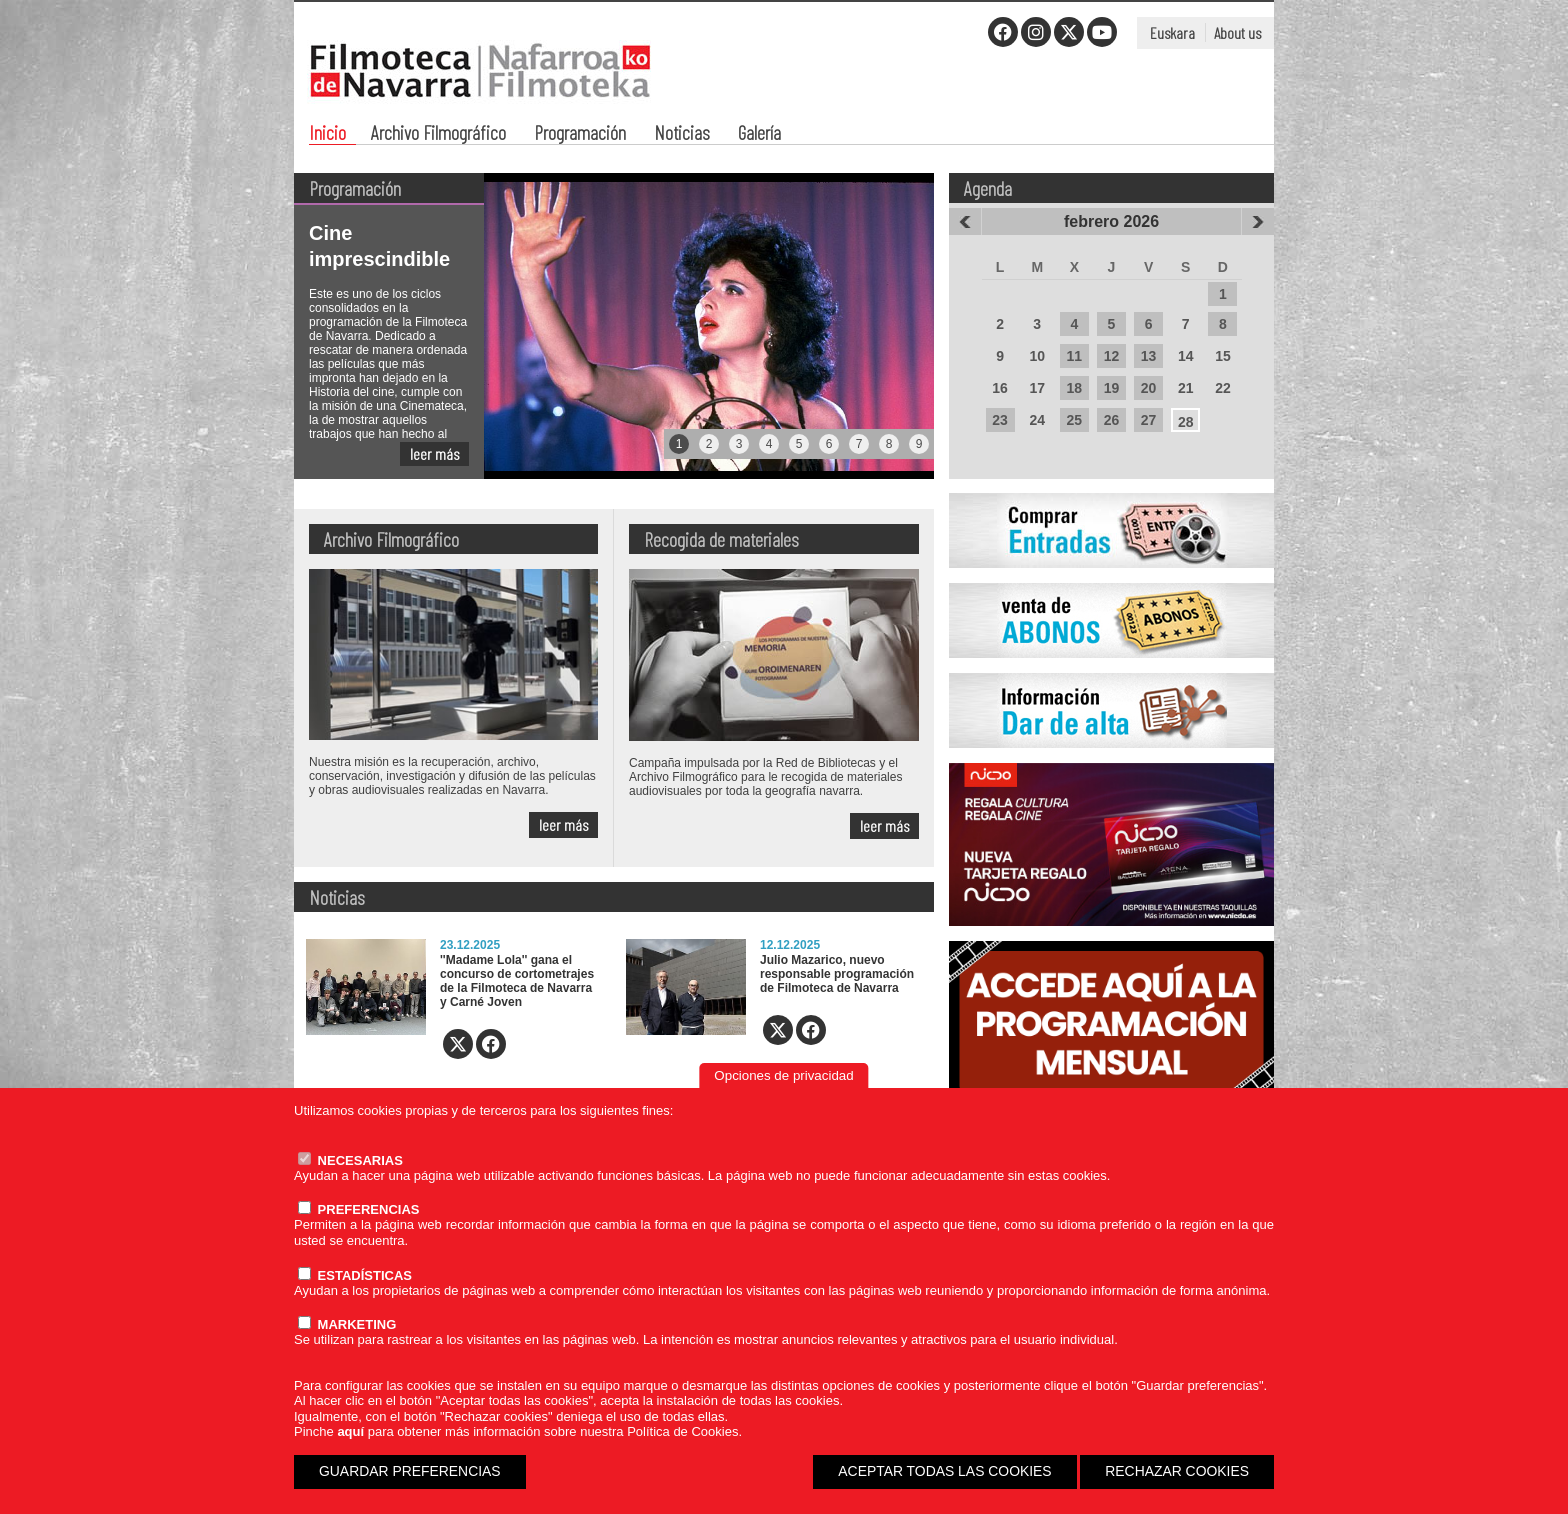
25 (1075, 420)
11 (1075, 356)
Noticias (682, 134)
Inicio (327, 134)
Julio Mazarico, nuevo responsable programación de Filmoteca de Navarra (837, 974)
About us (1237, 32)
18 (1075, 388)
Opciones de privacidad (783, 1075)
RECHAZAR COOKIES (1177, 1471)
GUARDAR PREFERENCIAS (410, 1471)
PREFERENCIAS (358, 1209)
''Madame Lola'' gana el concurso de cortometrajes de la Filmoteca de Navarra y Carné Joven (517, 981)
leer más (434, 453)
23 (1000, 420)
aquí (350, 1431)
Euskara (1172, 32)
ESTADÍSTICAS (355, 1275)
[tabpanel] (614, 326)
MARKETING (347, 1324)
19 (1112, 388)
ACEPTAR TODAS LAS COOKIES (944, 1471)
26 (1112, 420)
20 (1149, 388)
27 (1149, 420)
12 (1112, 356)
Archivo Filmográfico (438, 134)
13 (1149, 356)
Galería (759, 134)
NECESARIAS (350, 1160)
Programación (580, 134)
